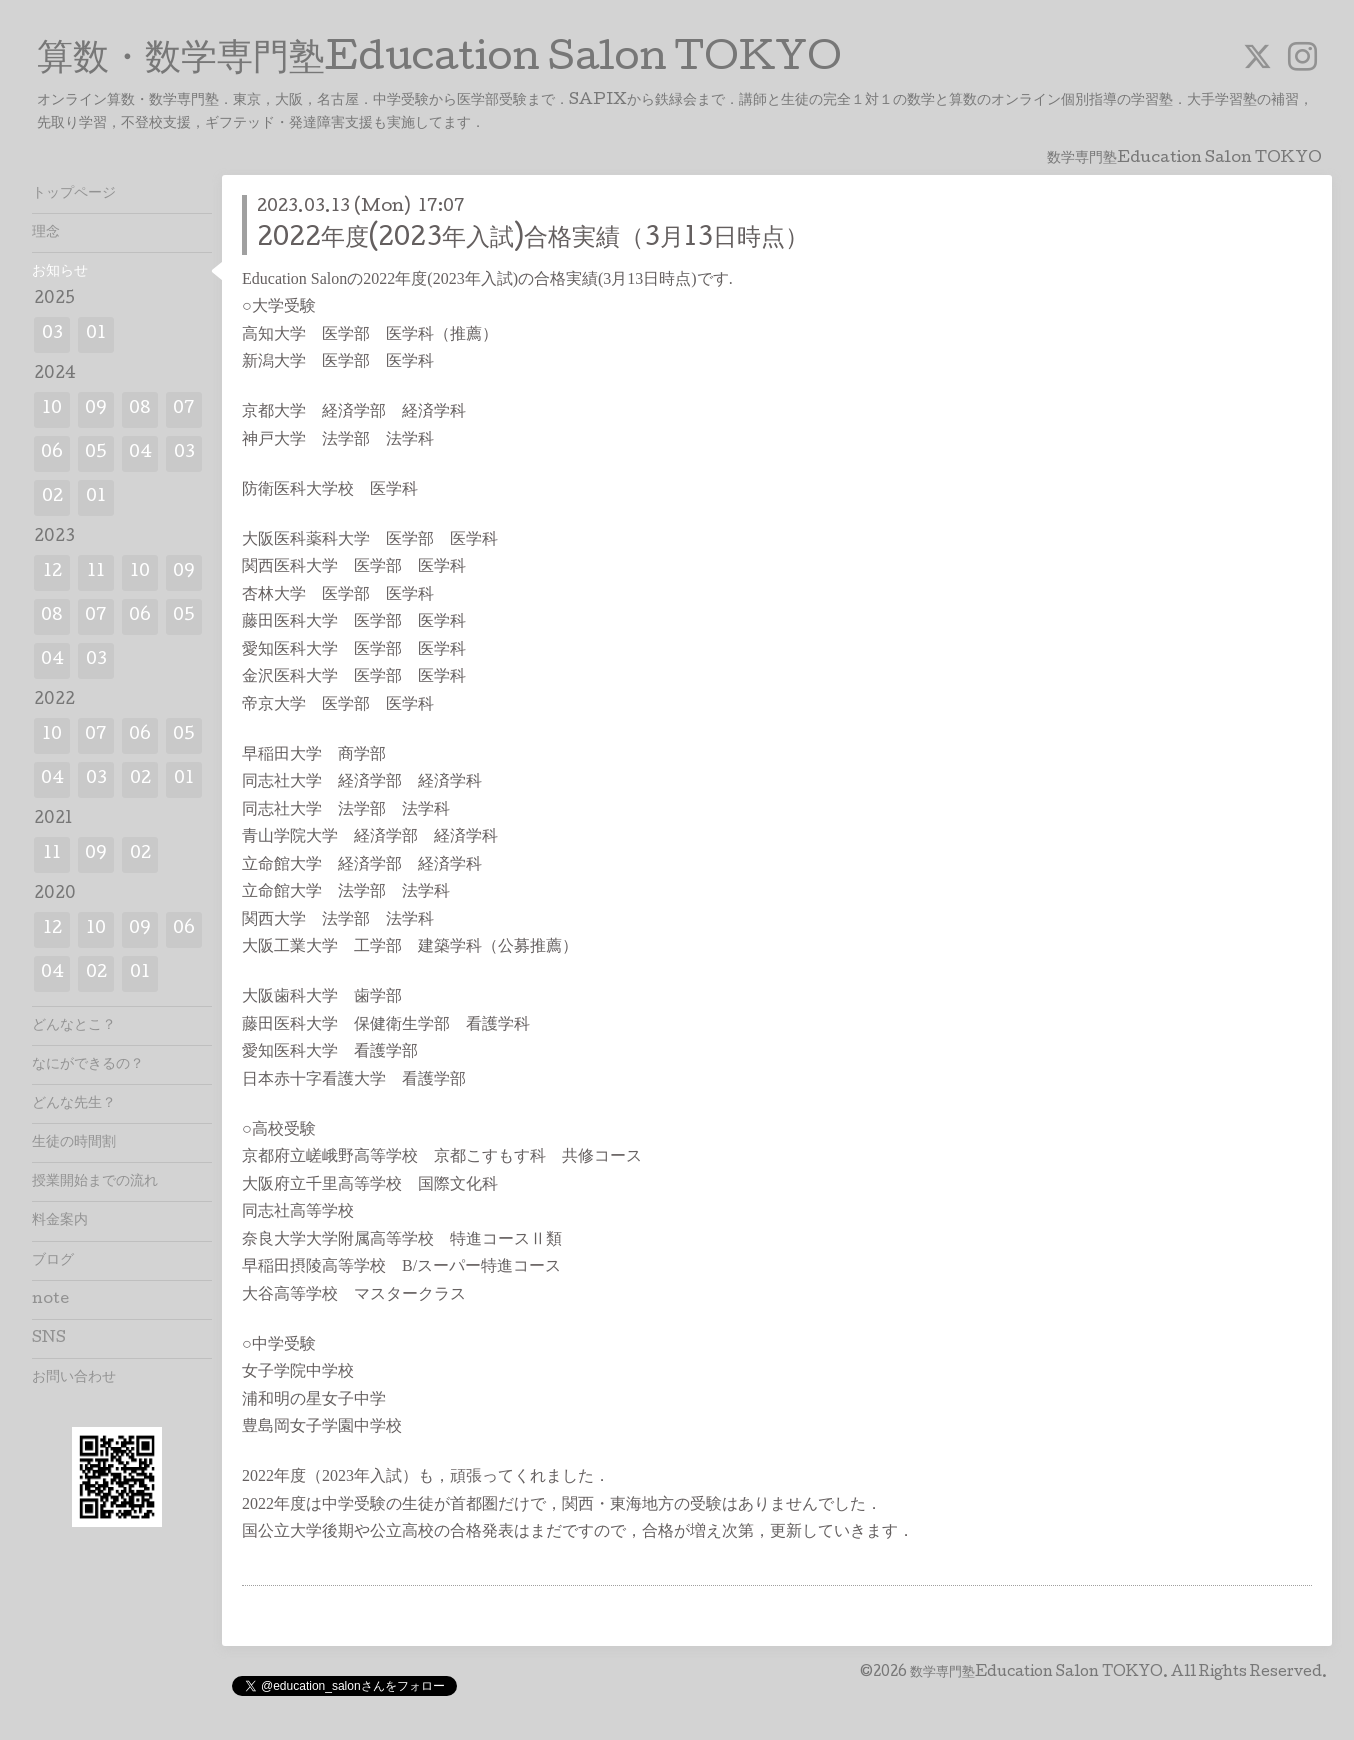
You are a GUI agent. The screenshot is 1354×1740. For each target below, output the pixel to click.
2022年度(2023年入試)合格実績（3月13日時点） (533, 239)
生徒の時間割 (74, 1143)
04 (140, 453)
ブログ (53, 1261)
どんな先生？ (74, 1104)
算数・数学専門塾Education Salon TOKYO (439, 61)
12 (52, 572)
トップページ (74, 194)
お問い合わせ (74, 1378)
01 (96, 334)
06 (52, 453)
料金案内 (60, 1221)
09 (96, 409)
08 (140, 409)
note (50, 1300)
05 (96, 453)
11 (96, 572)
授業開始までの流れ (95, 1182)
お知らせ (60, 272)
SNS (49, 1339)
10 (52, 409)
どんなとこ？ (74, 1026)
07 (184, 409)
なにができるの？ (88, 1065)
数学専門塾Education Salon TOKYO (1036, 1673)
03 (52, 334)
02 (52, 497)
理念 (46, 233)
